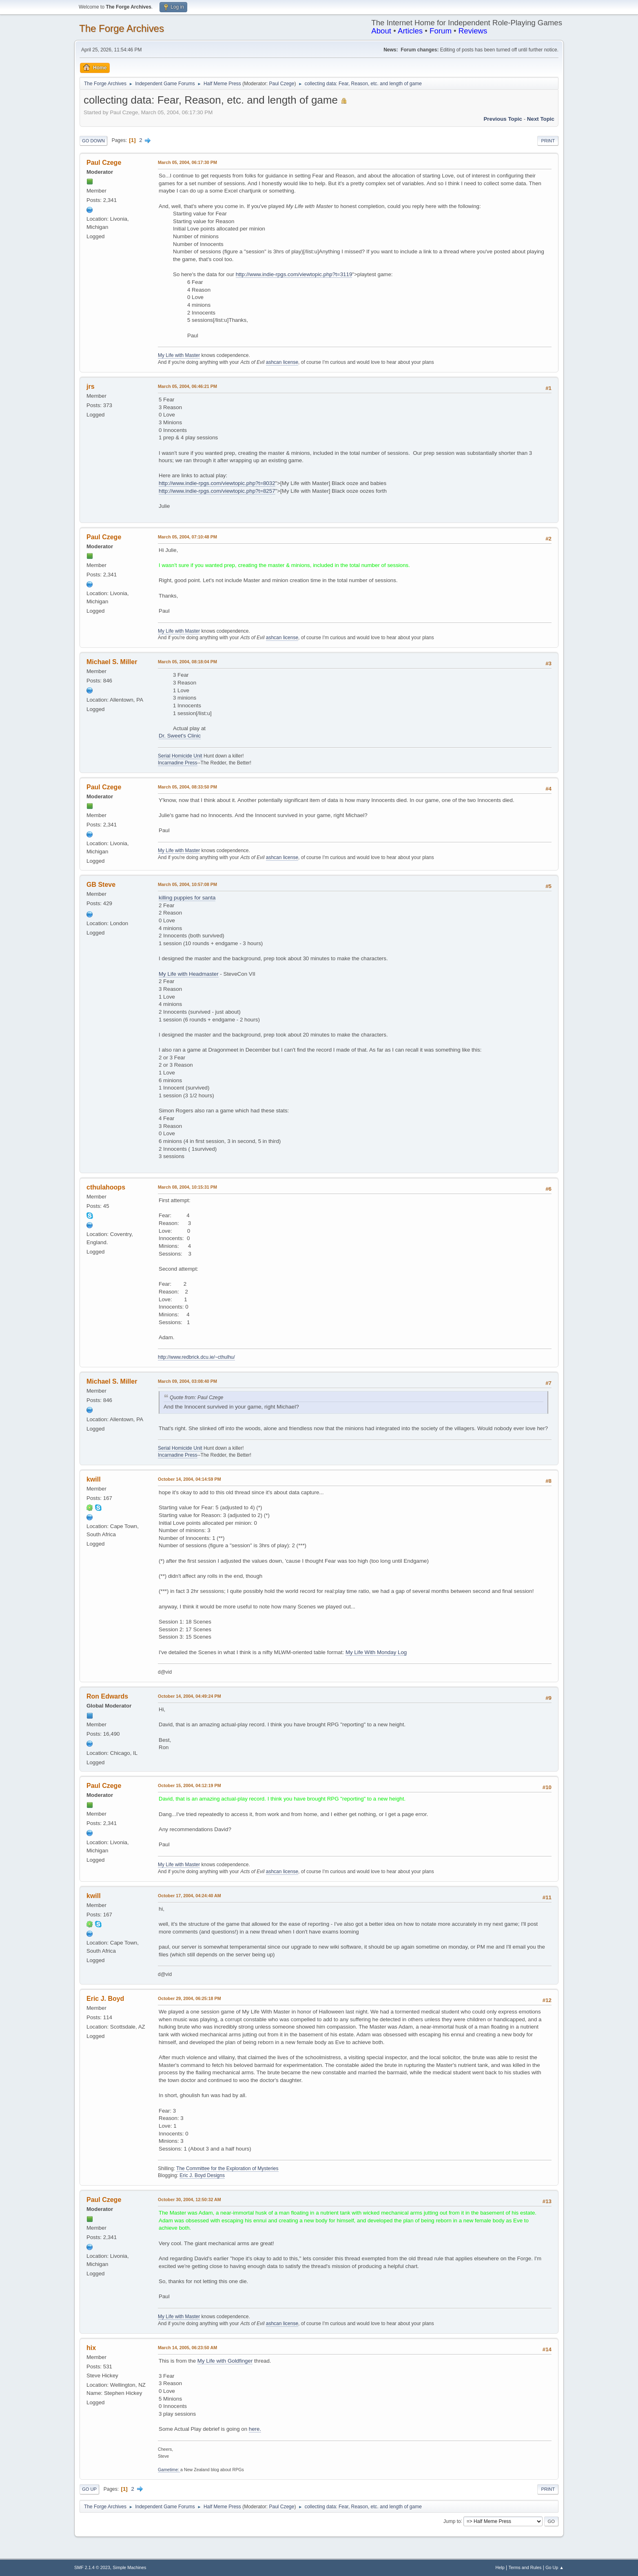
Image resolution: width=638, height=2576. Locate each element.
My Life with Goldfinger (225, 2361)
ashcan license (282, 362)
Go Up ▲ (554, 2567)
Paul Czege (281, 83)
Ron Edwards (107, 1696)
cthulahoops (105, 1187)
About (381, 31)
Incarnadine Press (177, 763)
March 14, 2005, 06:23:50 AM (187, 2347)
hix (91, 2347)
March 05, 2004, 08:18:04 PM (187, 661)
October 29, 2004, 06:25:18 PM (189, 1998)
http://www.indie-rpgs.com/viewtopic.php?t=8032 (217, 483)
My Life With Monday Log (376, 1652)
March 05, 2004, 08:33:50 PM (187, 786)
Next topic (540, 119)
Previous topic (502, 119)
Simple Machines (129, 2567)
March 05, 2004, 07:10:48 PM (187, 536)
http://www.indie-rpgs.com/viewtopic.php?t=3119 (294, 274)
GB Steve (100, 884)
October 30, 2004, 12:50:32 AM (189, 2199)
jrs (90, 386)
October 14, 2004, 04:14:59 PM (189, 1479)
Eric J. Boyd (105, 1998)
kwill (93, 1479)
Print (548, 140)
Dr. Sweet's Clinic (180, 736)
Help (500, 2567)
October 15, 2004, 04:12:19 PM (189, 1785)
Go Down (93, 140)
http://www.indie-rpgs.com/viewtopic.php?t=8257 (217, 491)
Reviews (473, 31)
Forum (441, 31)
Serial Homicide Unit (180, 756)
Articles (410, 31)
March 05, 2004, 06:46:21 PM (187, 386)
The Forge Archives (121, 28)
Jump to (452, 2521)
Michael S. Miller (111, 661)
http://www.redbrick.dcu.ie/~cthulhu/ (196, 1357)
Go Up (89, 2489)
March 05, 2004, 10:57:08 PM (187, 884)
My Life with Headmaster (189, 974)
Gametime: (169, 2469)
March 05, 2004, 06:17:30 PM (187, 162)
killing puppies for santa (187, 898)
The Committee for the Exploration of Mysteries (227, 2168)
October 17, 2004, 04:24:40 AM (189, 1895)
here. (255, 2429)
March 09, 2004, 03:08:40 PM (187, 1381)
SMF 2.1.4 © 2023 (92, 2567)
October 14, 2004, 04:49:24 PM (189, 1696)
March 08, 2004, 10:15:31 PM (187, 1187)
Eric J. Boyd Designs (202, 2175)
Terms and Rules (525, 2567)
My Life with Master (179, 355)
